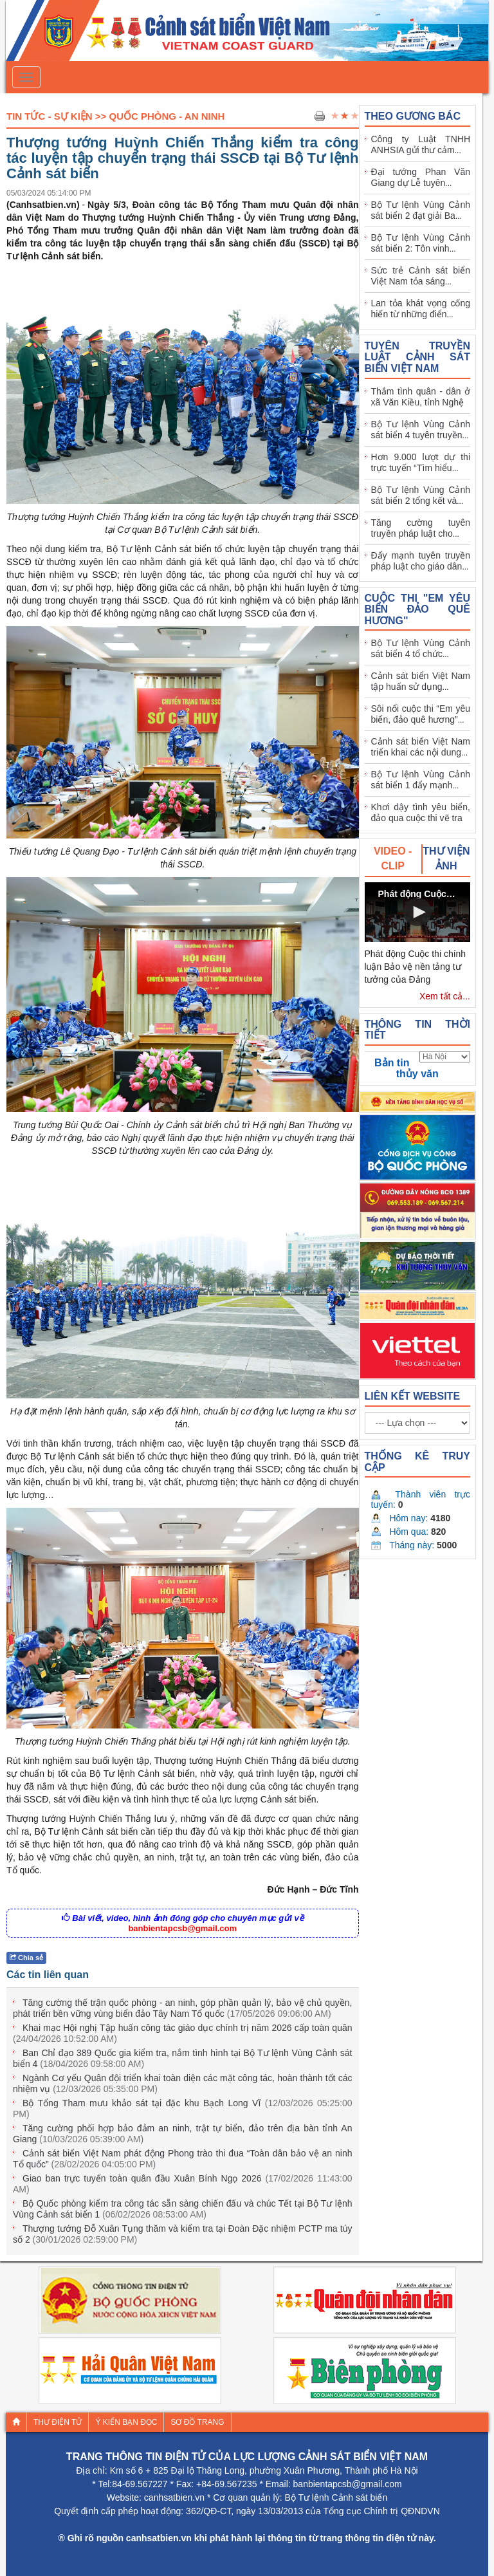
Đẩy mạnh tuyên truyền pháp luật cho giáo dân (421, 560)
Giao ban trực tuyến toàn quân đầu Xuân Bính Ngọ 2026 (182, 2183)
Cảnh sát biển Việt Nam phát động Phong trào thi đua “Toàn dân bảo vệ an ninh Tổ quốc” (182, 2158)
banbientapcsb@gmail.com (182, 1928)
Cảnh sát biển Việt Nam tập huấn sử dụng (421, 681)
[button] (417, 912)
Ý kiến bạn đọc (126, 2422)
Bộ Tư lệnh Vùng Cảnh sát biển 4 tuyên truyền (421, 429)
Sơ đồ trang (197, 2422)
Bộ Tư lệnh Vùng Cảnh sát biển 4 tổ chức (421, 648)
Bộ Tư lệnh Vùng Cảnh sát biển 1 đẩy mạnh (421, 779)
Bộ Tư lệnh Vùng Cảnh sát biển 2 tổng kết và (421, 495)
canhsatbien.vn (174, 2497)
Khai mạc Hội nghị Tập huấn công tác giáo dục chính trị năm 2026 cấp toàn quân (182, 2033)
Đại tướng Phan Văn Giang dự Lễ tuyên (421, 177)
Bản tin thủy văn (406, 1068)
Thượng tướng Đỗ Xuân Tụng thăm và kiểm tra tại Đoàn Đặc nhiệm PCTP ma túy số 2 (182, 2234)
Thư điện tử (57, 2422)
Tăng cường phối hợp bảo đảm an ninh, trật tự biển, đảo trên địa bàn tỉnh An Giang (182, 2133)
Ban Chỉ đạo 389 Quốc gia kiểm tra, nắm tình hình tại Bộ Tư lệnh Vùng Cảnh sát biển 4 (182, 2058)
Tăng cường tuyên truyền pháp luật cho (421, 528)
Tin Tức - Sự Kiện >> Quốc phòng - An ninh (115, 116)
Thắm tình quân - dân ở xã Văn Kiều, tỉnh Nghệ (421, 396)
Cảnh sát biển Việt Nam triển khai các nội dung (421, 746)
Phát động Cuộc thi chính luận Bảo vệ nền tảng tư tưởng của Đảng (415, 967)
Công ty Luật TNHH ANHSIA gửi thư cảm (421, 144)
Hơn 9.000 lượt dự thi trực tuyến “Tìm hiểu (421, 462)
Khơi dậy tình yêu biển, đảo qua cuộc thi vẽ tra (421, 812)
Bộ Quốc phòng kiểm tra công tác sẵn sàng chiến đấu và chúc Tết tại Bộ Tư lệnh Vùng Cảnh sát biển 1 (182, 2208)
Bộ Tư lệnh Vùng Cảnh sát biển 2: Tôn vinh (421, 243)
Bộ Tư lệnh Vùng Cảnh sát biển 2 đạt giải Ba (421, 210)
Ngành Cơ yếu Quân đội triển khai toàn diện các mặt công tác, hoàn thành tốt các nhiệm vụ (182, 2083)
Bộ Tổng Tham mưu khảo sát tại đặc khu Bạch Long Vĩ (182, 2108)
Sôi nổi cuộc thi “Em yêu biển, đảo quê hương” (421, 714)
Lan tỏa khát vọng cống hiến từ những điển (421, 308)
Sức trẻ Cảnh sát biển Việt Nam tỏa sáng (421, 275)
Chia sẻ (26, 1957)
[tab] (394, 859)
